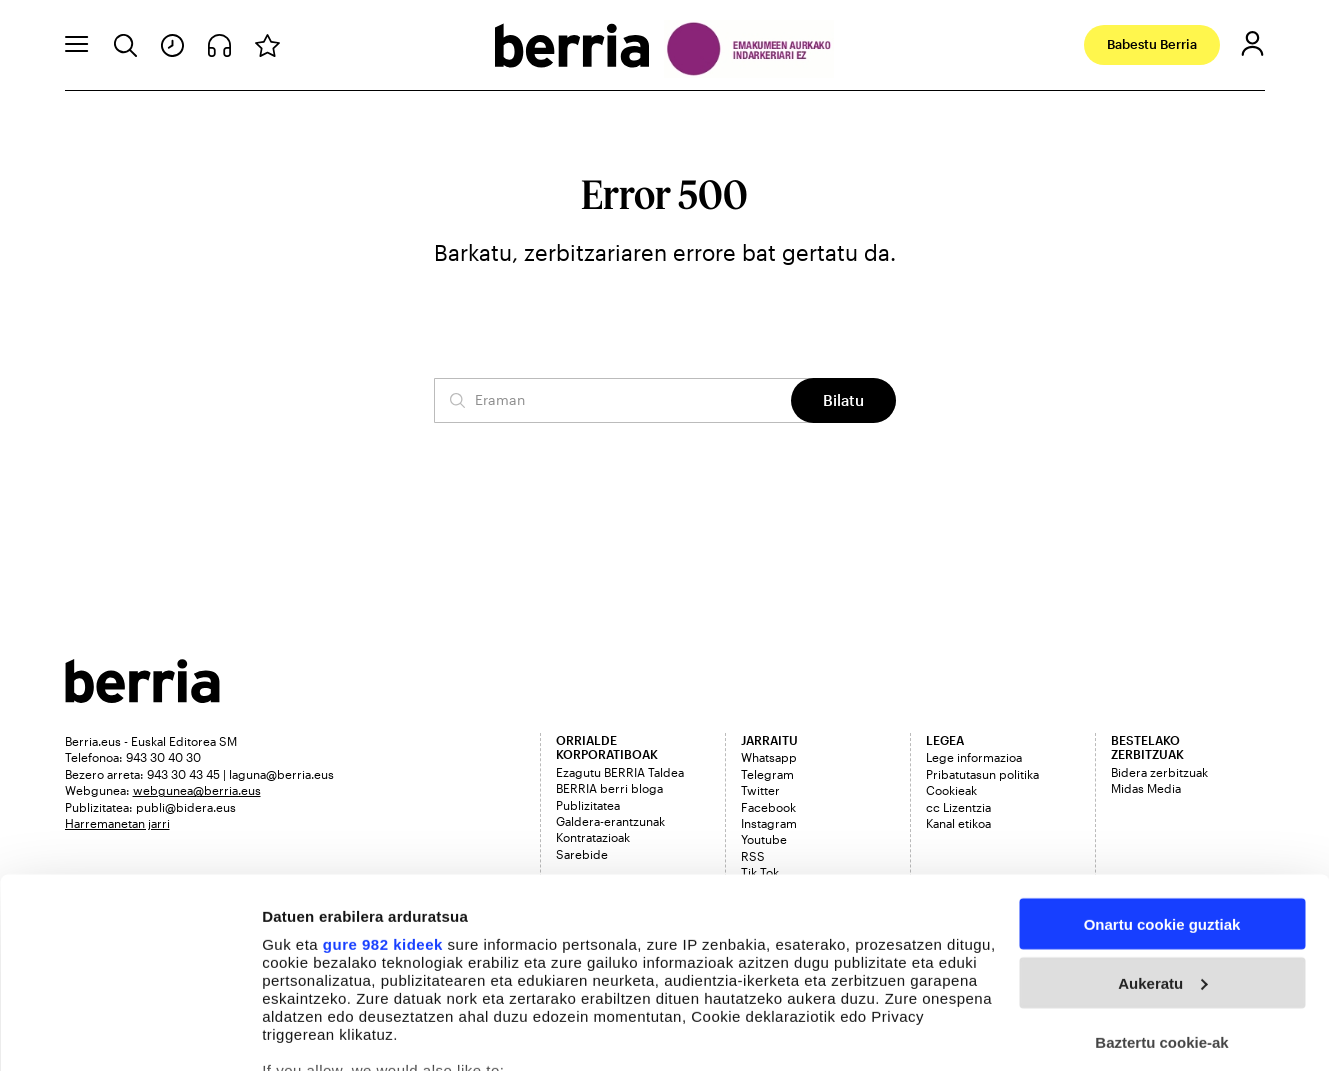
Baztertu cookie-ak (1161, 905)
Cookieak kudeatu (327, 1031)
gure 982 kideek (383, 807)
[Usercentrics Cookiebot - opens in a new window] (129, 1032)
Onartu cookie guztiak (1162, 787)
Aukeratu (1162, 846)
